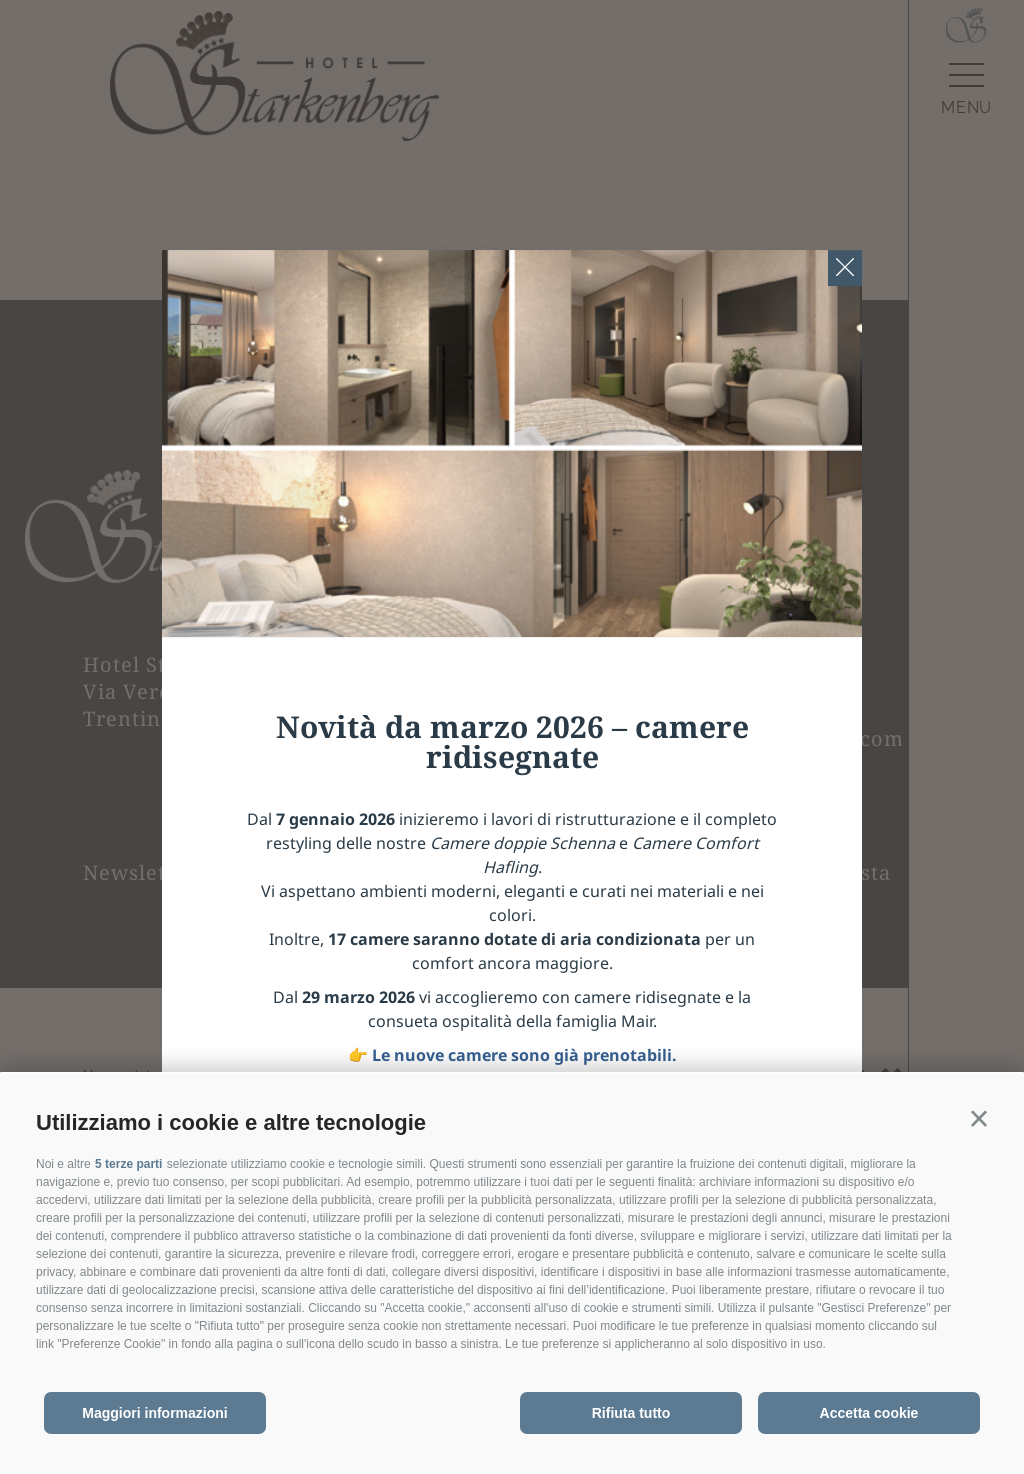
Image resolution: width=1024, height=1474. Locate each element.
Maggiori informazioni (154, 1413)
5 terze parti (128, 1164)
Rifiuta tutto (631, 1413)
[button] (979, 1119)
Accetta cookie (869, 1413)
